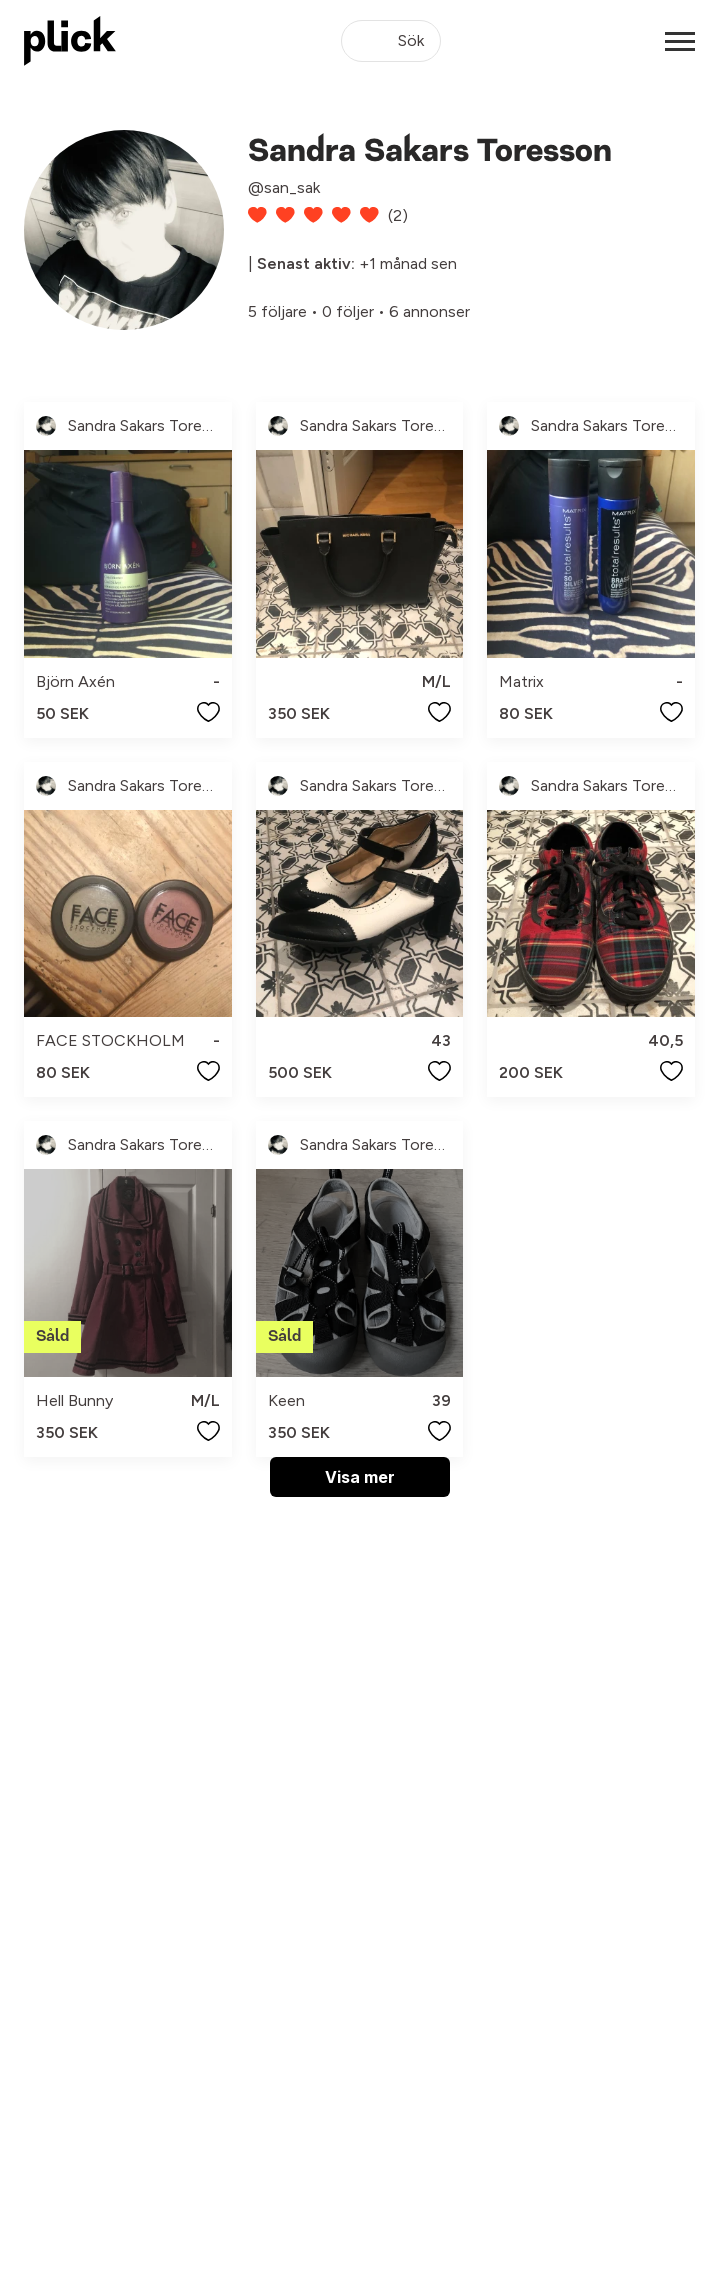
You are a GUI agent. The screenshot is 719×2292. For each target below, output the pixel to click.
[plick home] (70, 41)
